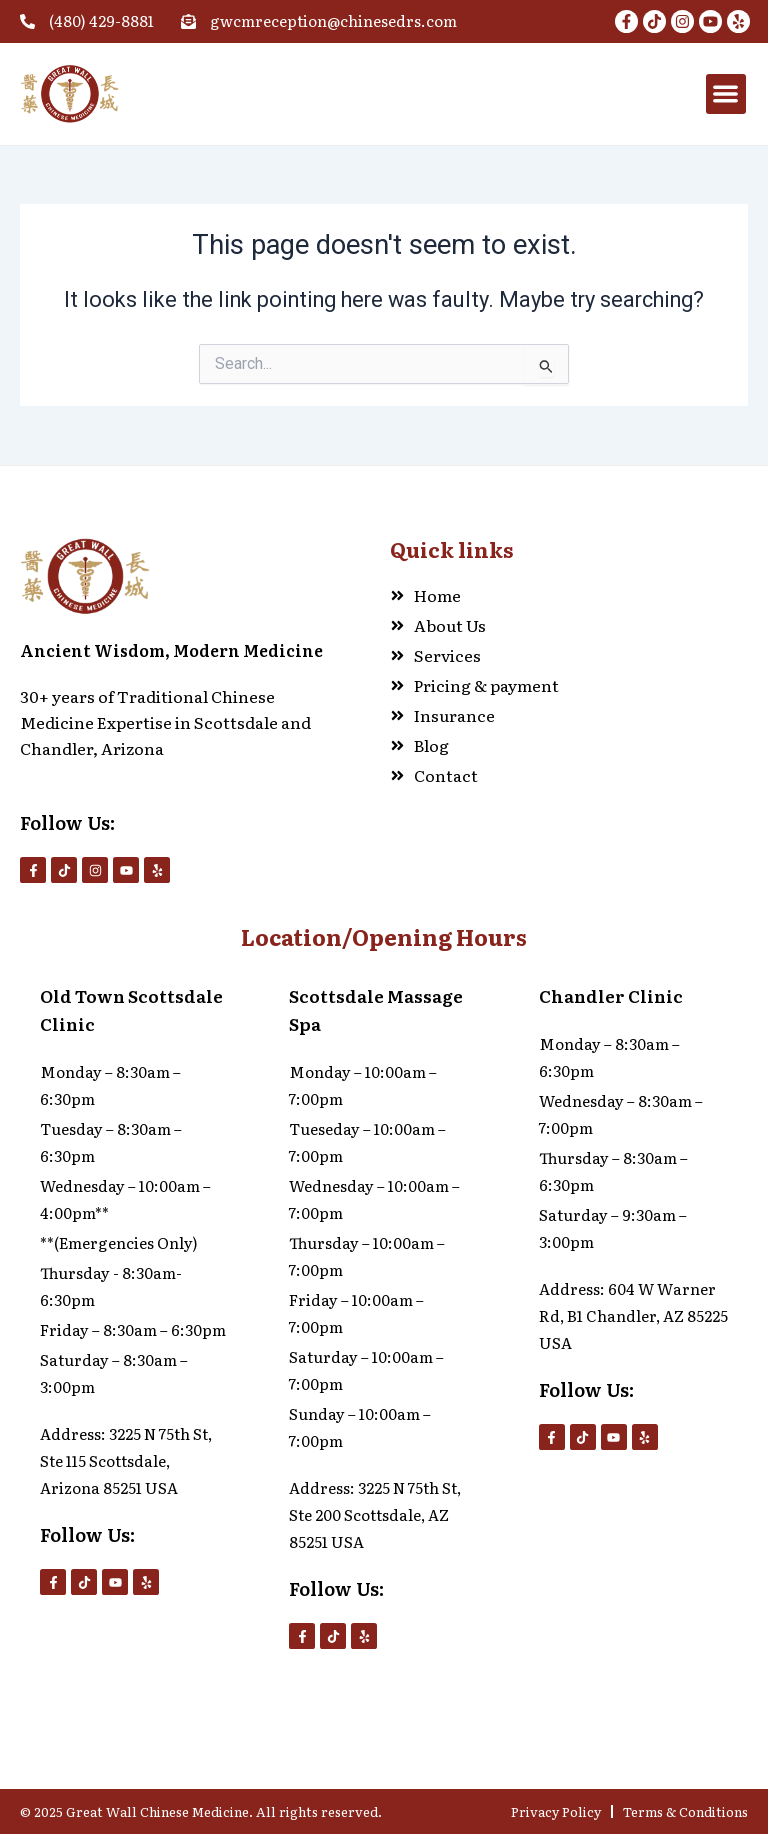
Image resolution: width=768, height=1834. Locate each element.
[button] (726, 94)
